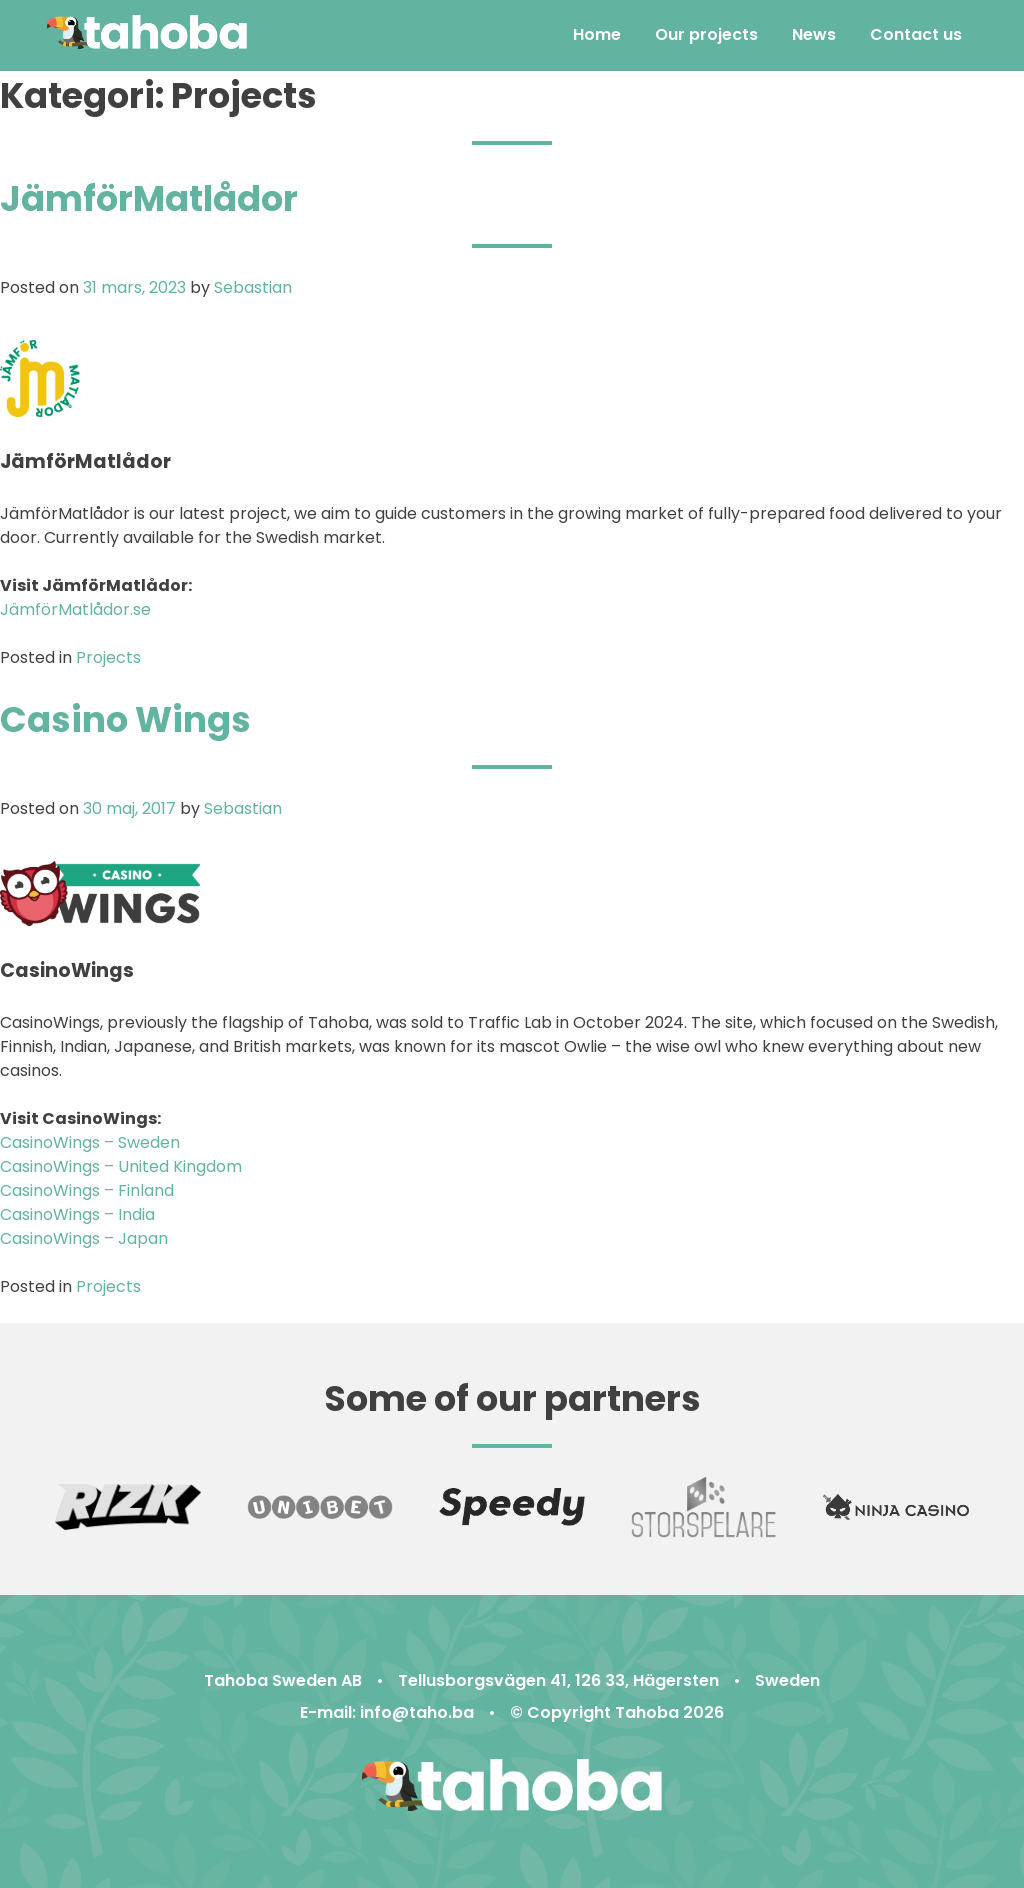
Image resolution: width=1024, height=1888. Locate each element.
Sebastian (253, 287)
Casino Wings (125, 719)
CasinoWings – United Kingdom (121, 1166)
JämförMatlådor (149, 198)
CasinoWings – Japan (84, 1238)
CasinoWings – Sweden (90, 1142)
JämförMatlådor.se (75, 609)
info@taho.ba (417, 1712)
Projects (108, 657)
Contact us (916, 34)
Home (597, 34)
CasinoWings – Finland (87, 1190)
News (814, 34)
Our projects (706, 34)
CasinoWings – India (77, 1214)
